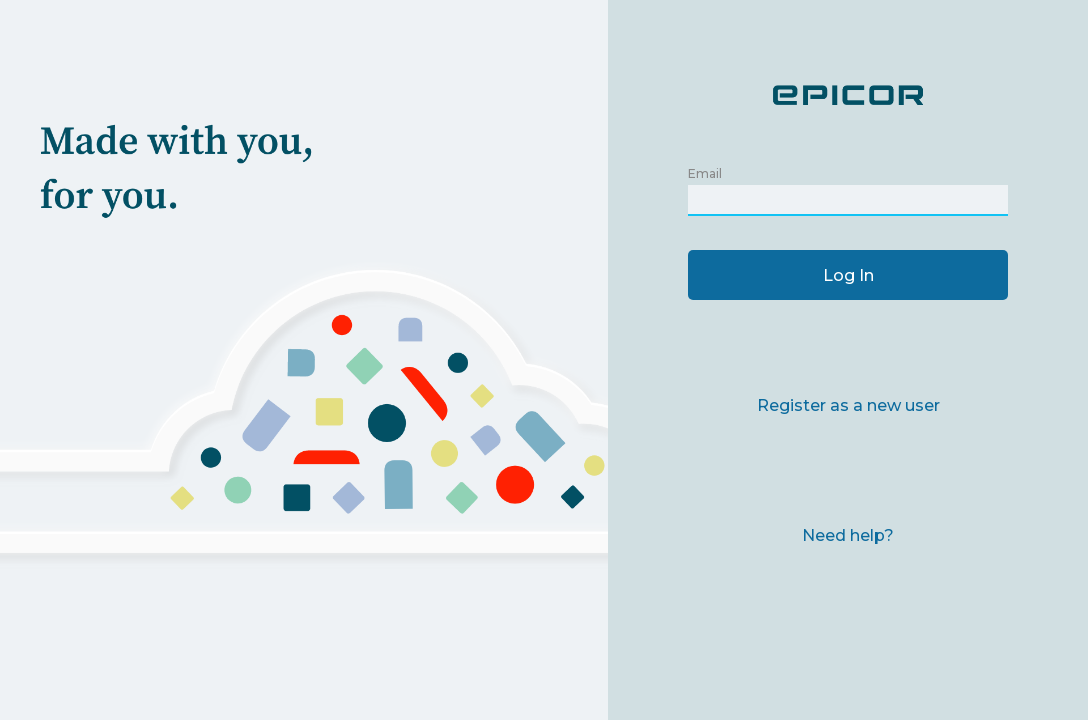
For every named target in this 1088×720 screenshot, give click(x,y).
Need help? (848, 535)
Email (705, 173)
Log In (848, 275)
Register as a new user (848, 405)
